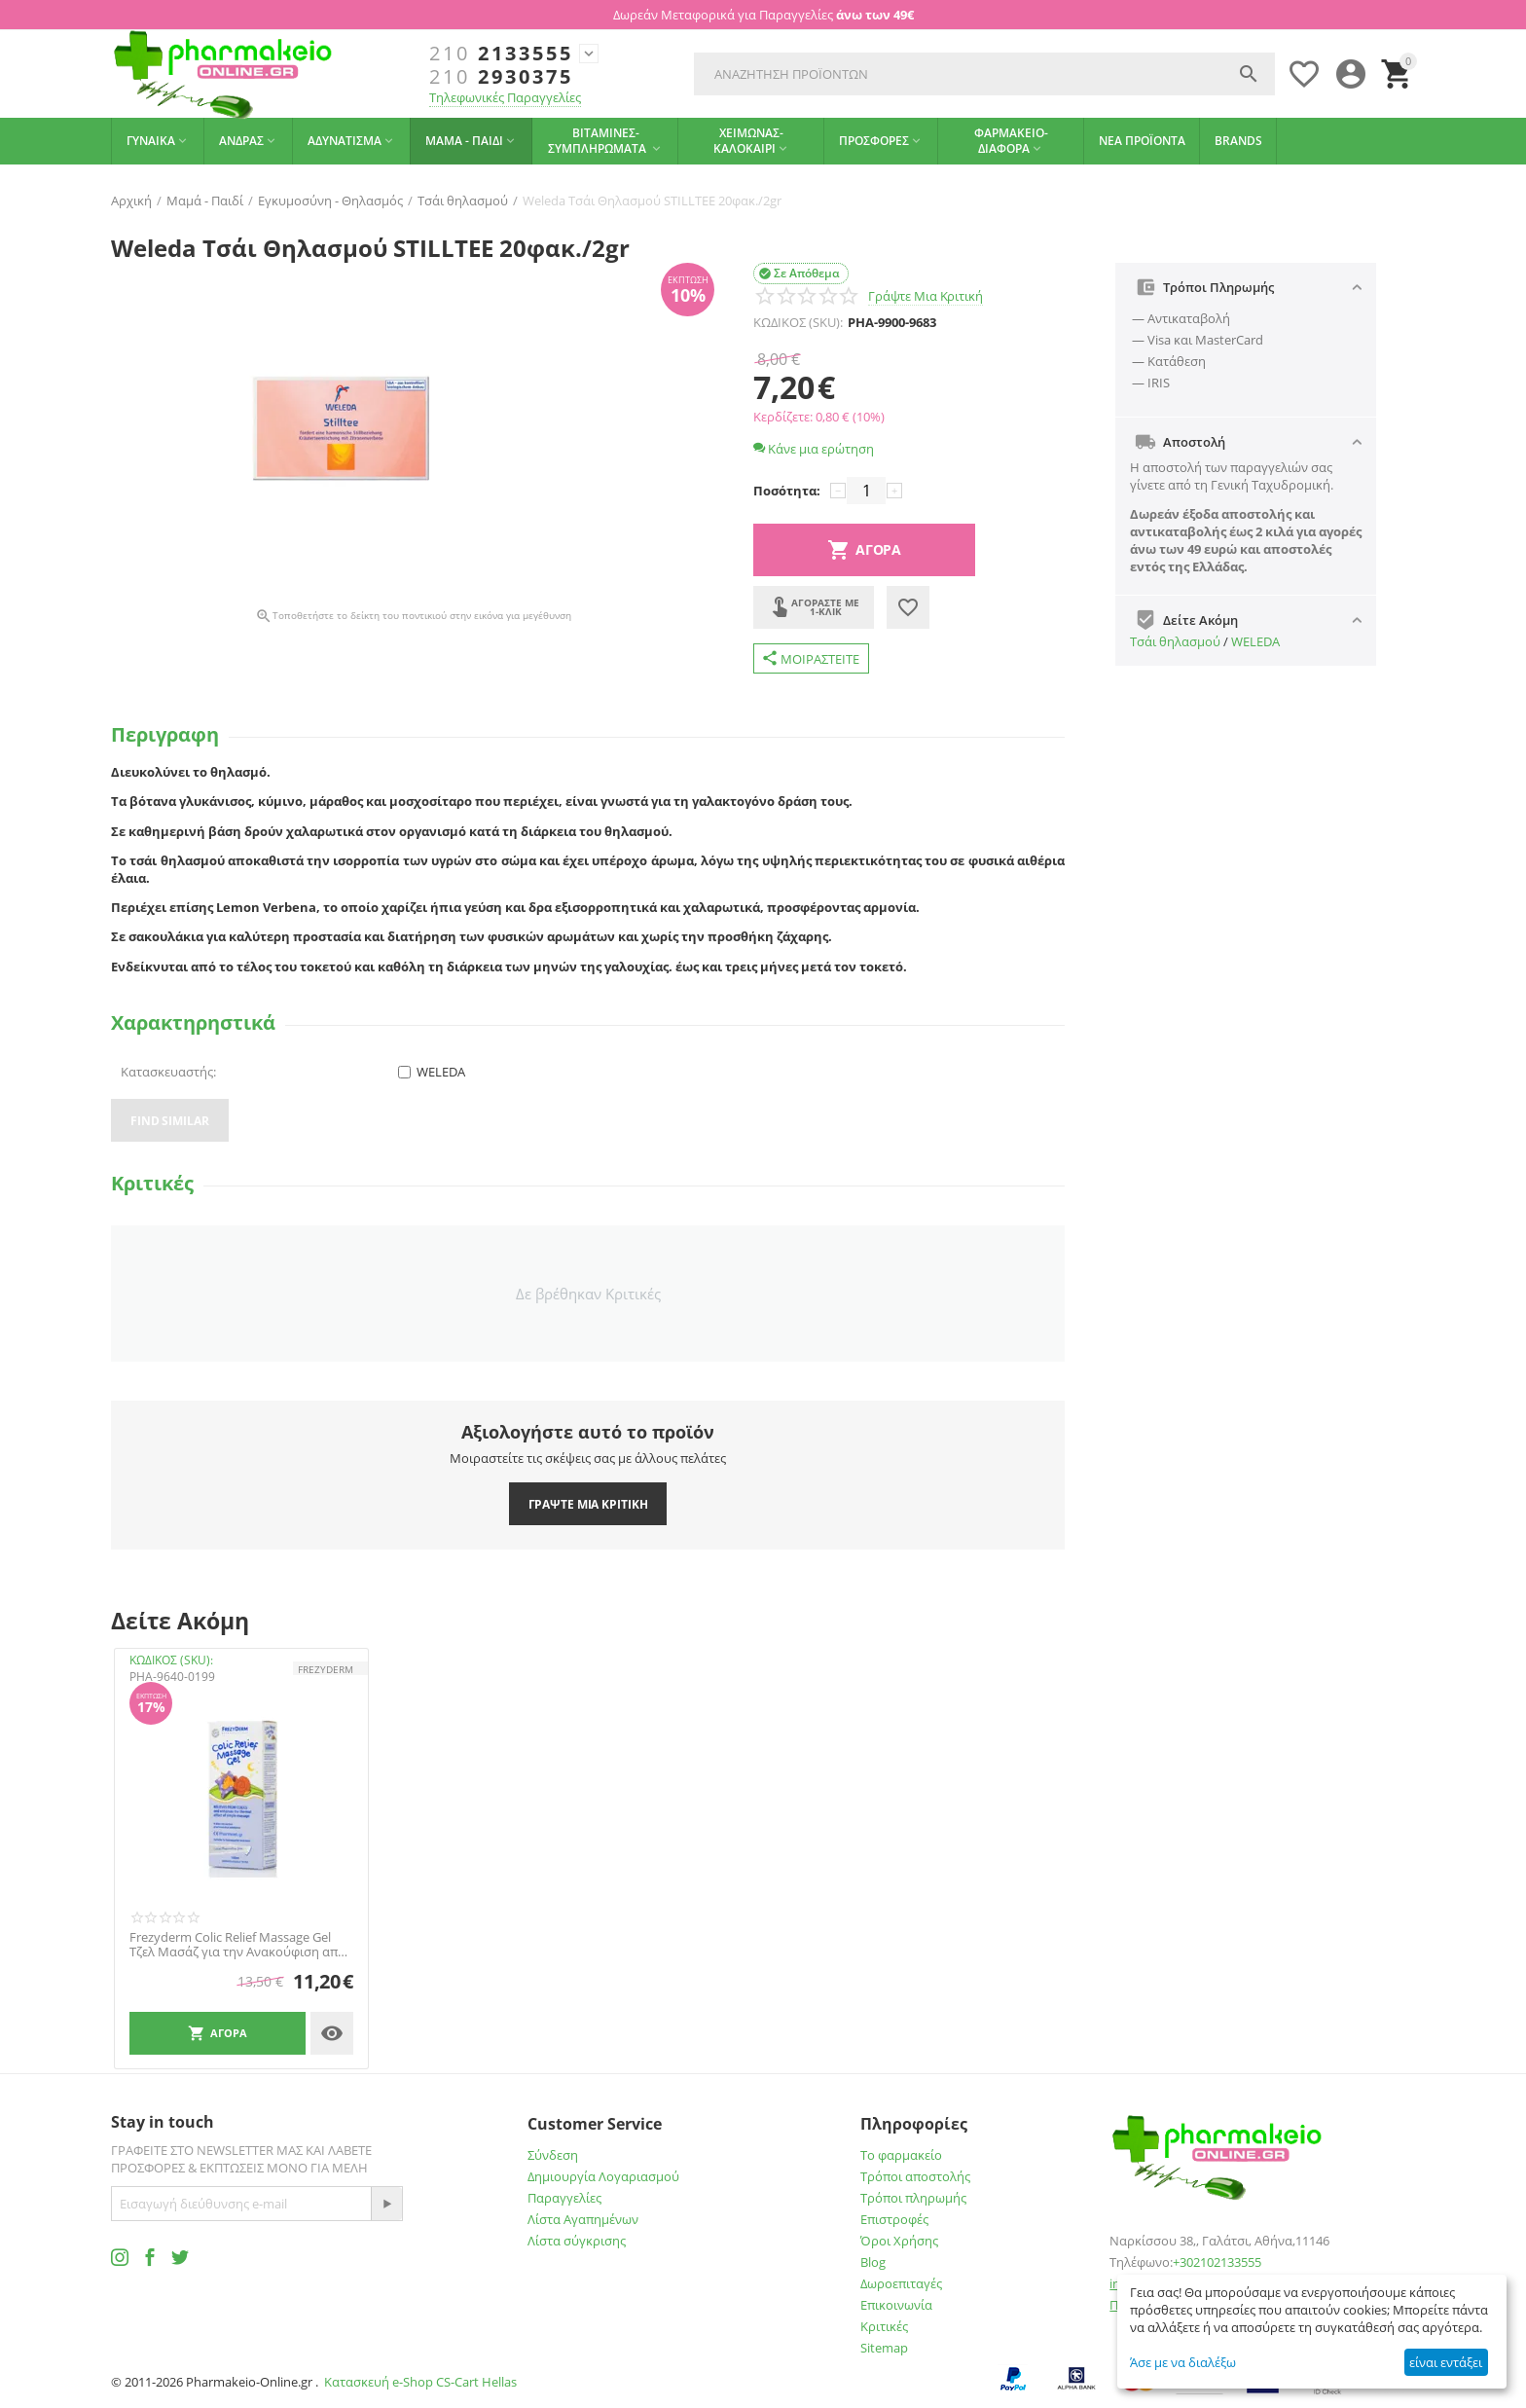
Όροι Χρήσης (899, 2240)
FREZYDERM (325, 1669)
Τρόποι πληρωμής (913, 2198)
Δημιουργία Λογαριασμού (603, 2176)
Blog (873, 2262)
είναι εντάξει (1445, 2362)
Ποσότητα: (786, 490)
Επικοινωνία (896, 2305)
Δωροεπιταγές (901, 2283)
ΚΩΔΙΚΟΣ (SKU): (798, 322)
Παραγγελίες (564, 2198)
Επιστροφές (894, 2219)
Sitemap (884, 2347)
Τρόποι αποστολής (915, 2176)
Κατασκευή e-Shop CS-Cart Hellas (420, 2381)
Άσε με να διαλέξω (1183, 2362)
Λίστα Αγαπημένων (582, 2219)
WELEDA (1255, 641)
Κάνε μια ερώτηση (813, 448)
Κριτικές (884, 2326)
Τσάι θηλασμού (1175, 641)
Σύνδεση (552, 2155)
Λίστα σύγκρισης (576, 2240)
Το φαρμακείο (901, 2155)
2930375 (501, 77)
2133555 (501, 53)
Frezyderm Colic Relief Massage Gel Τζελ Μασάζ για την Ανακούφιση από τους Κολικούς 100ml (237, 1945)
